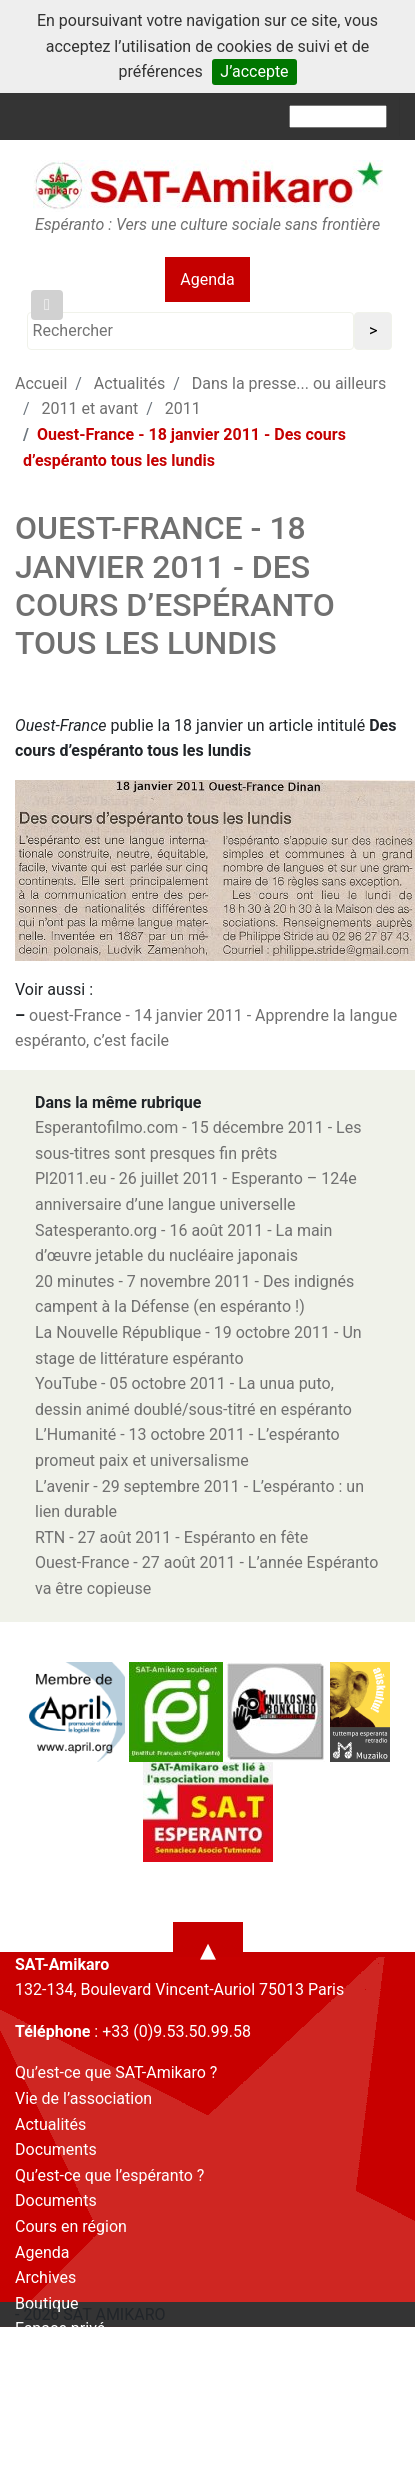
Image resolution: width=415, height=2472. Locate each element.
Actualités (129, 383)
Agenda (207, 279)
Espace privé (60, 2328)
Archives (45, 2277)
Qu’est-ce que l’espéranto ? (109, 2175)
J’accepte (254, 71)
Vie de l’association (83, 2098)
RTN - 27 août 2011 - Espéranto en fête (171, 1537)
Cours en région (71, 2226)
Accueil (41, 383)
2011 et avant (90, 408)
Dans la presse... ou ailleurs (289, 383)
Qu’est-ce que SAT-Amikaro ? (116, 2072)
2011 (183, 408)
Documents (56, 2149)
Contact (43, 2354)
